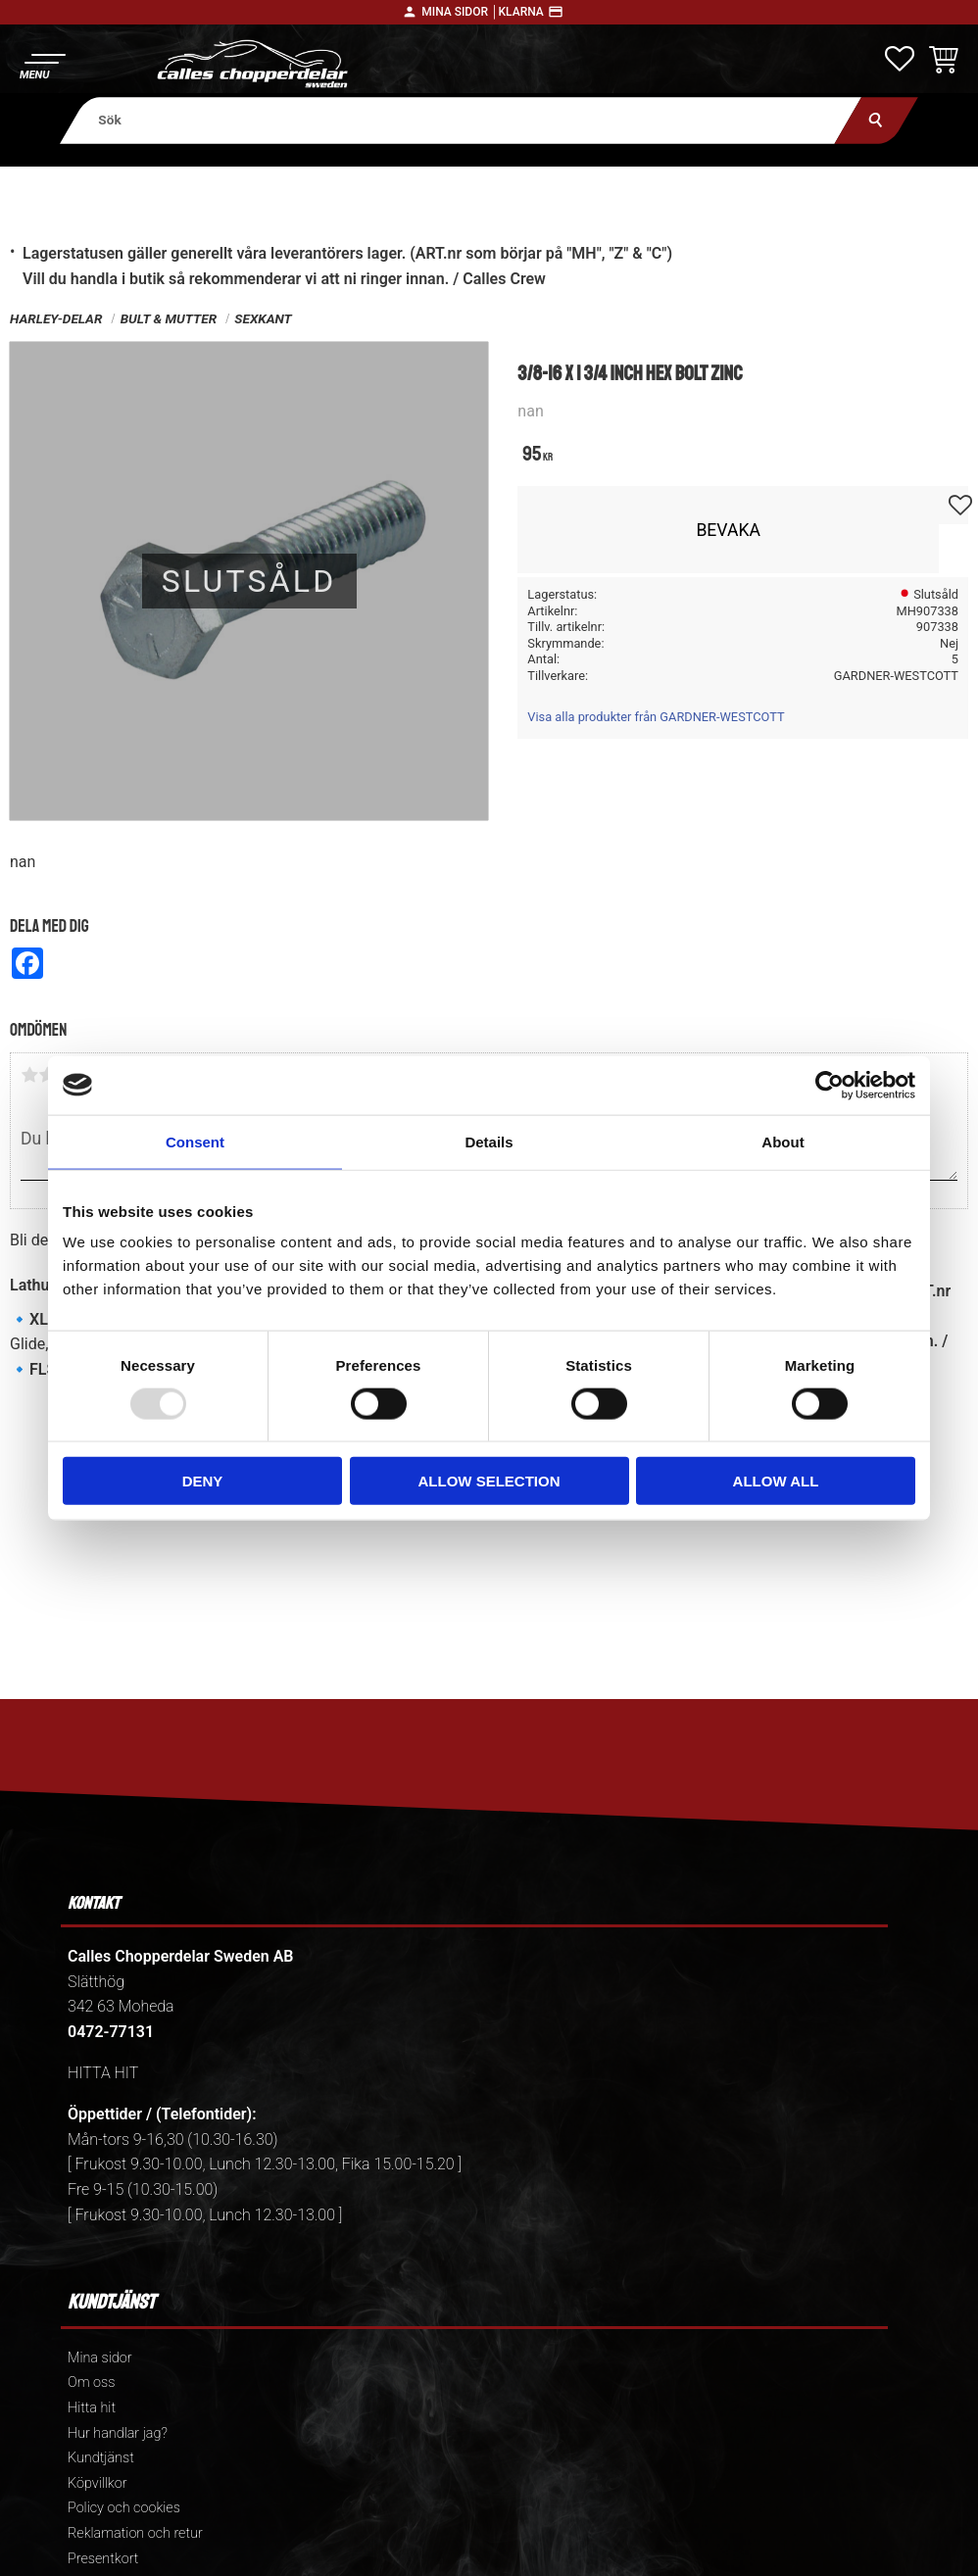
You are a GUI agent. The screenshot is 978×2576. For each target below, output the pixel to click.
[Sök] (876, 120)
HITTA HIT (103, 2073)
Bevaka (728, 530)
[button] (41, 64)
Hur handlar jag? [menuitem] (118, 2433)
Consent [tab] (195, 1141)
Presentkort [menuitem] (103, 2559)
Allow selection (489, 1481)
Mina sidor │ (459, 12)
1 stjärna (29, 1075)
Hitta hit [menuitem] (92, 2408)
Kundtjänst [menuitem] (101, 2458)
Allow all (776, 1481)
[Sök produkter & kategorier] (461, 120)
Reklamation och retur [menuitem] (135, 2533)
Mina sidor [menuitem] (99, 2358)
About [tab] (782, 1141)
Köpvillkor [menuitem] (97, 2483)
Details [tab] (489, 1141)
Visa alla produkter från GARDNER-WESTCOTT (655, 716)
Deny (202, 1481)
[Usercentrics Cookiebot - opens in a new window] (829, 1084)
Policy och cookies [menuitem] (124, 2508)
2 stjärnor (47, 1075)
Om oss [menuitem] (91, 2382)
